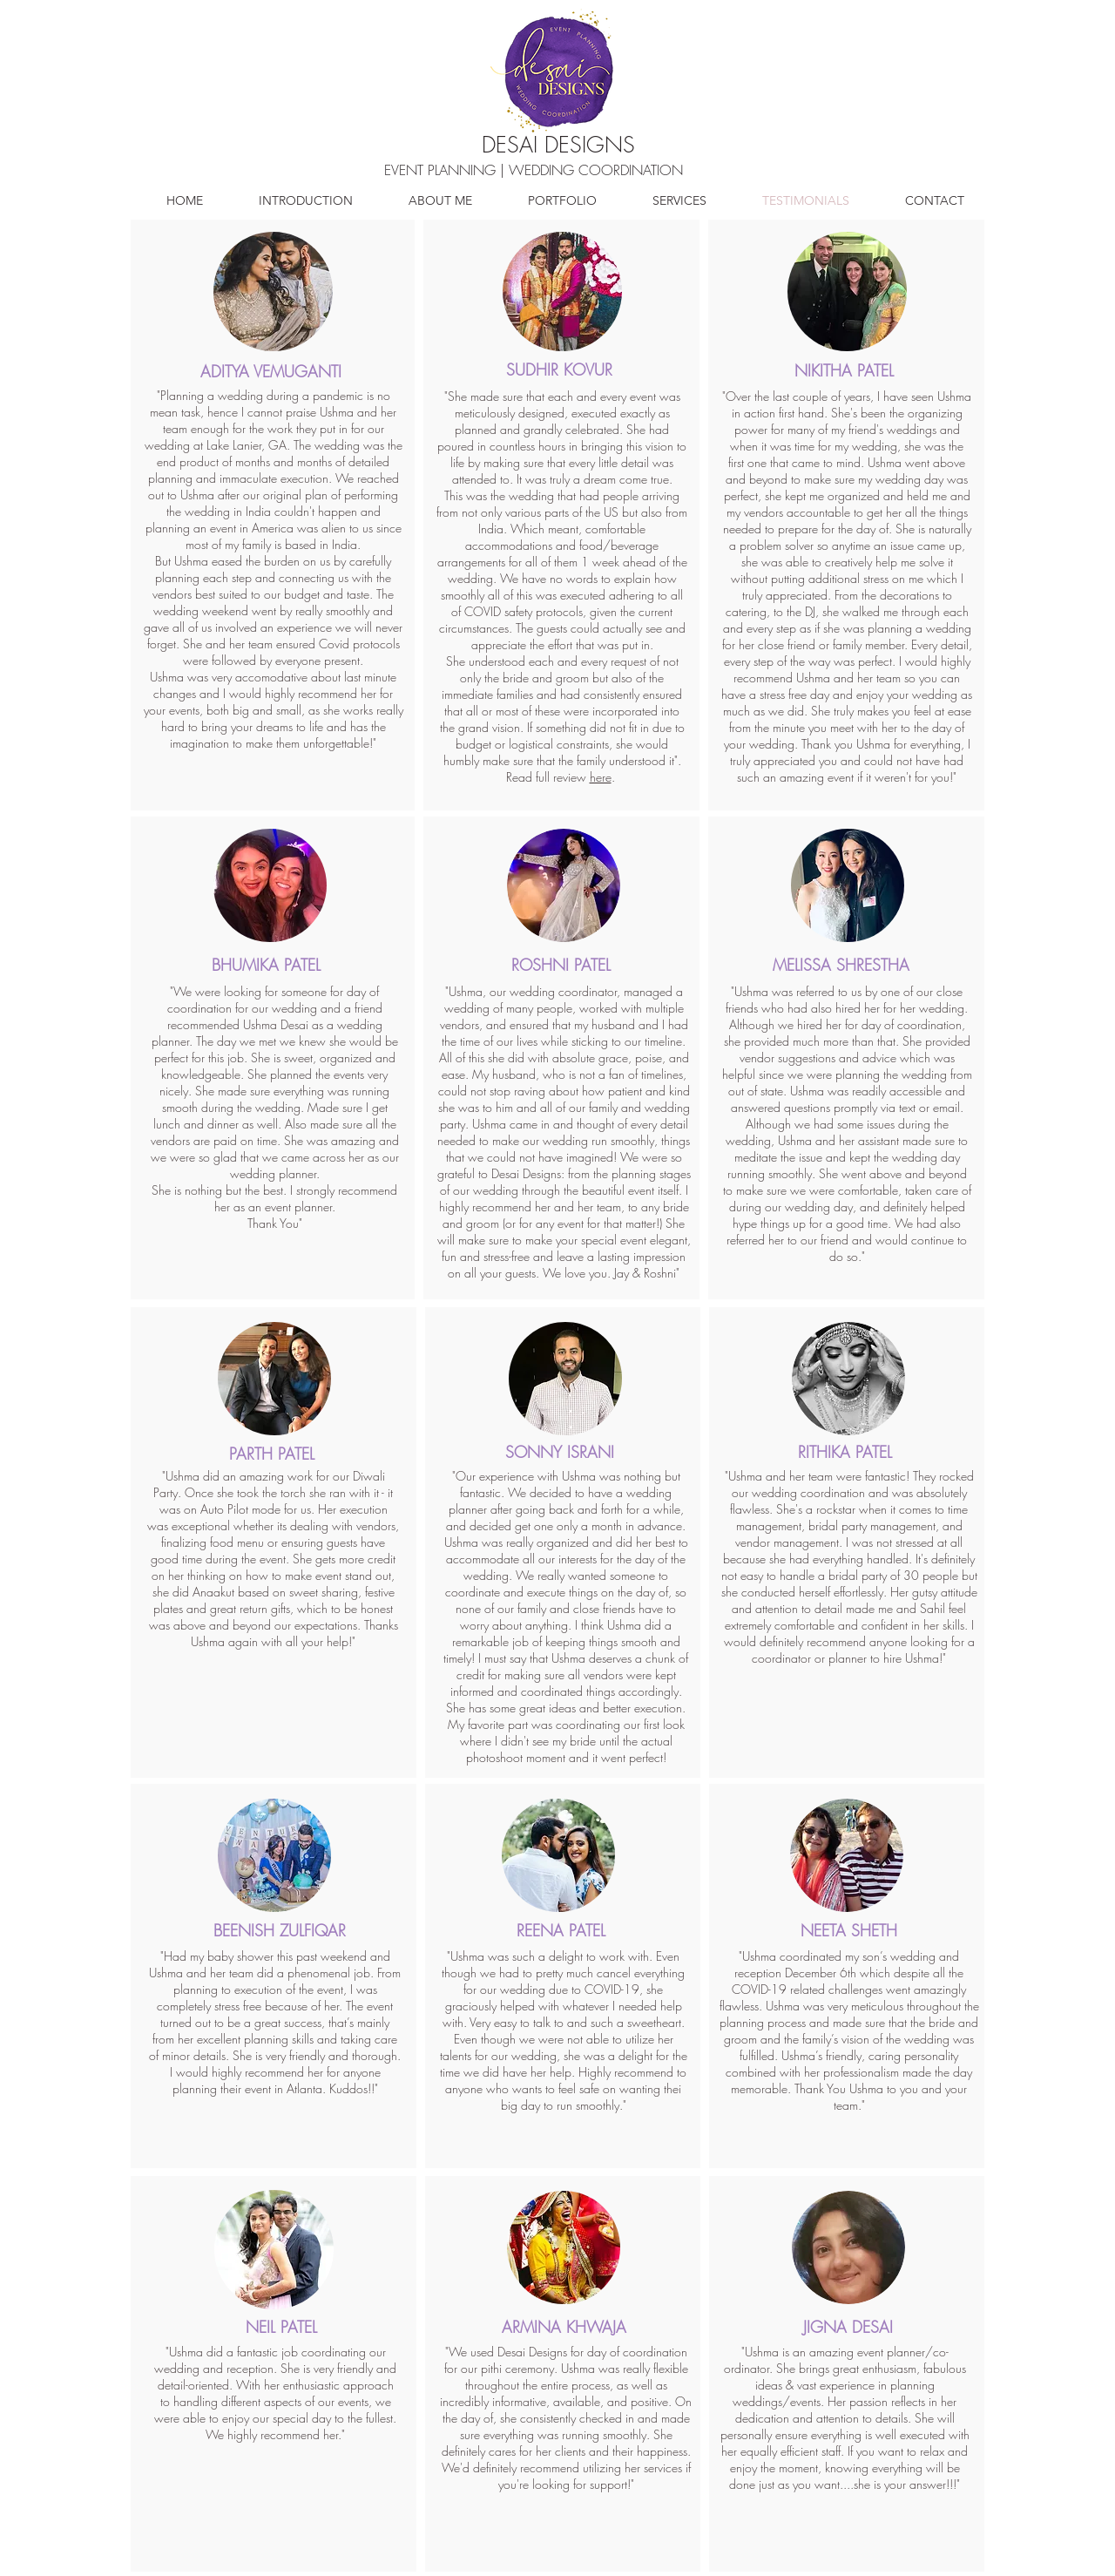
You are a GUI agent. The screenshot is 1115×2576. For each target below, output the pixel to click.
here (601, 777)
